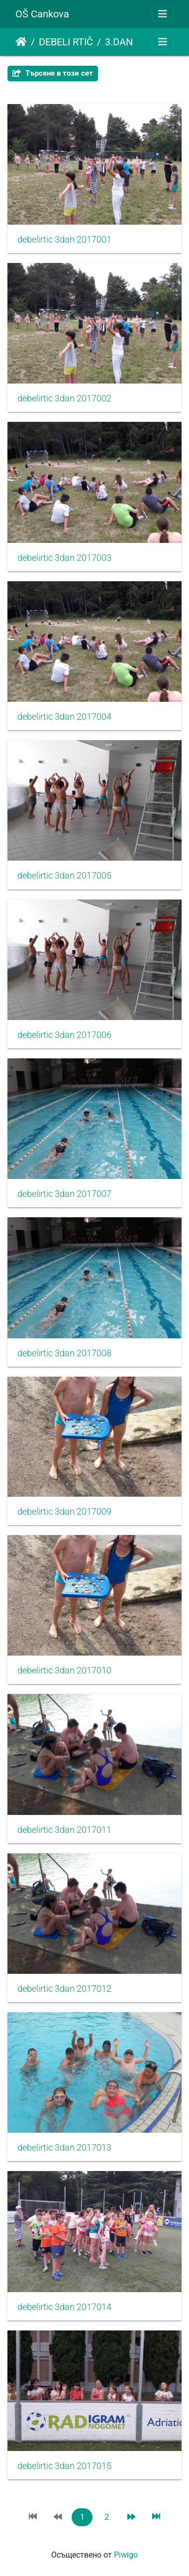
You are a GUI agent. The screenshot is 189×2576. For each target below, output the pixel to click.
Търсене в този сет (52, 73)
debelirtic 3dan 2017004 (64, 717)
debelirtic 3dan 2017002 (64, 398)
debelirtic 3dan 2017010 (64, 1670)
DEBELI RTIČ (66, 42)
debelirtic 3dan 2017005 (64, 876)
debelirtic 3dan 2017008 (64, 1353)
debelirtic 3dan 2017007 (64, 1194)
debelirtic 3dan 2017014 (64, 2307)
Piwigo (126, 2555)
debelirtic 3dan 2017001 (64, 240)
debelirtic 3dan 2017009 (64, 1512)
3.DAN (119, 42)
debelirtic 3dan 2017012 (64, 1989)
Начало (21, 41)
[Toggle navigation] (163, 13)
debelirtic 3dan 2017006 (64, 1035)
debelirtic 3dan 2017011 (64, 1830)
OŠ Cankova (42, 14)
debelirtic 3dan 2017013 (64, 2148)
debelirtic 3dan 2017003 (64, 558)
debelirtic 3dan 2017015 (64, 2466)
